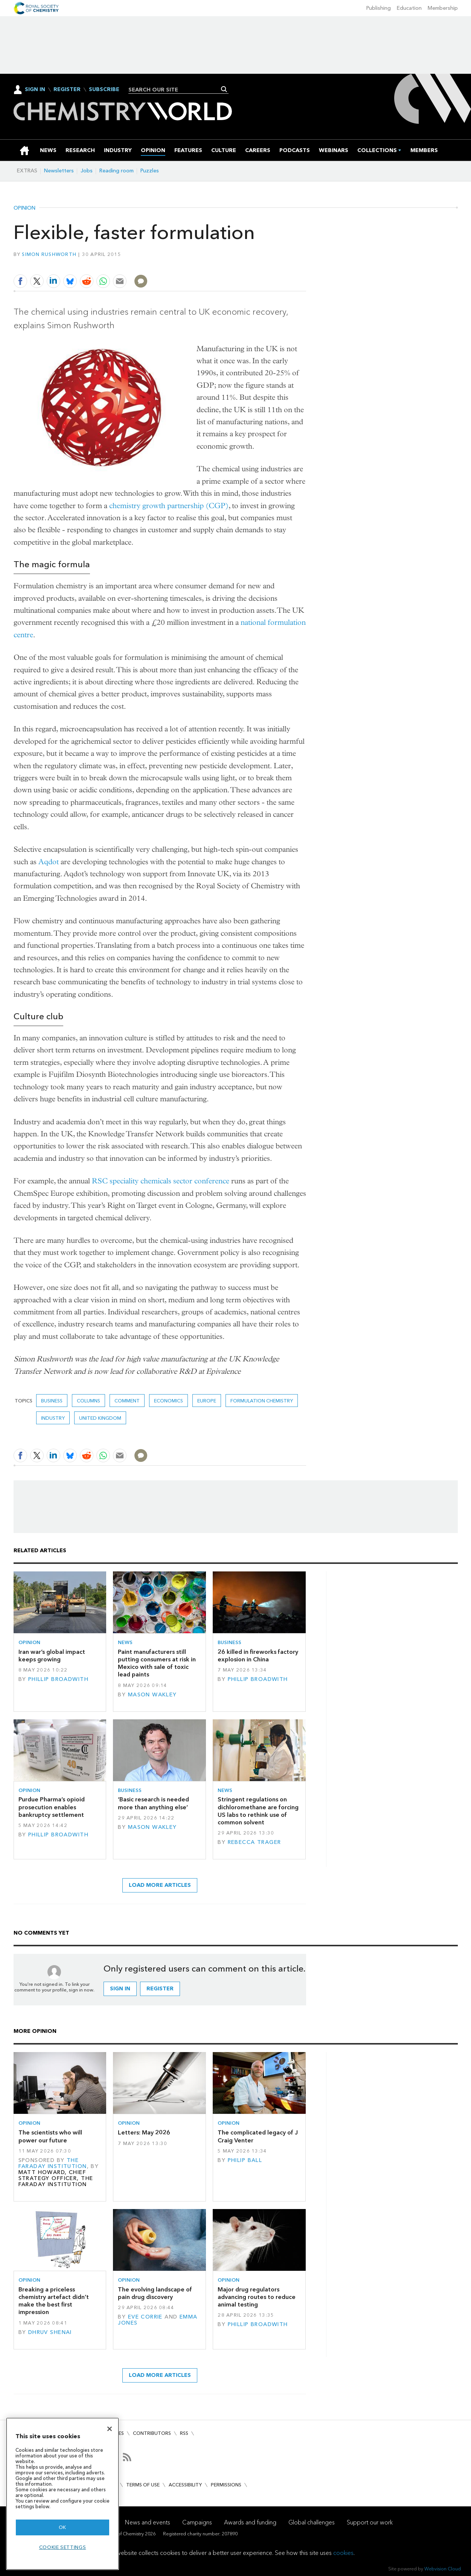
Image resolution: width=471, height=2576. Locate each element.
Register (67, 90)
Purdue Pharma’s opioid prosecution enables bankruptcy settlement (51, 1807)
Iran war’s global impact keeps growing (51, 1655)
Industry (53, 1418)
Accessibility (185, 2485)
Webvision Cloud (442, 2568)
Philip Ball (245, 2160)
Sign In (35, 89)
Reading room (116, 170)
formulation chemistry (261, 1401)
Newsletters (59, 170)
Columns (88, 1401)
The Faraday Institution (52, 2163)
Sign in (120, 1988)
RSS (184, 2433)
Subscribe (104, 90)
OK (62, 2527)
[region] (62, 2494)
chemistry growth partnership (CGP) (169, 505)
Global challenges (311, 2522)
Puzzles (149, 170)
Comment (127, 1401)
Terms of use (143, 2485)
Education (409, 8)
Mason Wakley (152, 1694)
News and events (147, 2522)
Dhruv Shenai (50, 2332)
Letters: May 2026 (144, 2132)
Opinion (24, 208)
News (125, 1642)
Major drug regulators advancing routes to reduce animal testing (257, 2297)
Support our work (370, 2522)
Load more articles (160, 1885)
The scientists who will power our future (50, 2136)
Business (51, 1401)
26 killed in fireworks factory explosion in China (258, 1655)
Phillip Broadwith (58, 1679)
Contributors (152, 2433)
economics (168, 1401)
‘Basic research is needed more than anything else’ (153, 1803)
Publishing (378, 8)
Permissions (226, 2485)
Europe (206, 1401)
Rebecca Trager (254, 1842)
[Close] (109, 2429)
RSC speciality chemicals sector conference (160, 1181)
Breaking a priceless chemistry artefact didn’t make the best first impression (53, 2301)
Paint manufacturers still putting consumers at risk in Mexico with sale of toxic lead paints (157, 1663)
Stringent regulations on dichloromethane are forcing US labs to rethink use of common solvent (258, 1811)
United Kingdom (100, 1418)
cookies (343, 2552)
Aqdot (48, 861)
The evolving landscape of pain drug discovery (155, 2293)
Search (224, 89)
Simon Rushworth (49, 254)
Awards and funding (250, 2522)
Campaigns (197, 2522)
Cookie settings (62, 2547)
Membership (443, 8)
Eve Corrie (145, 2317)
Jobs (87, 170)
